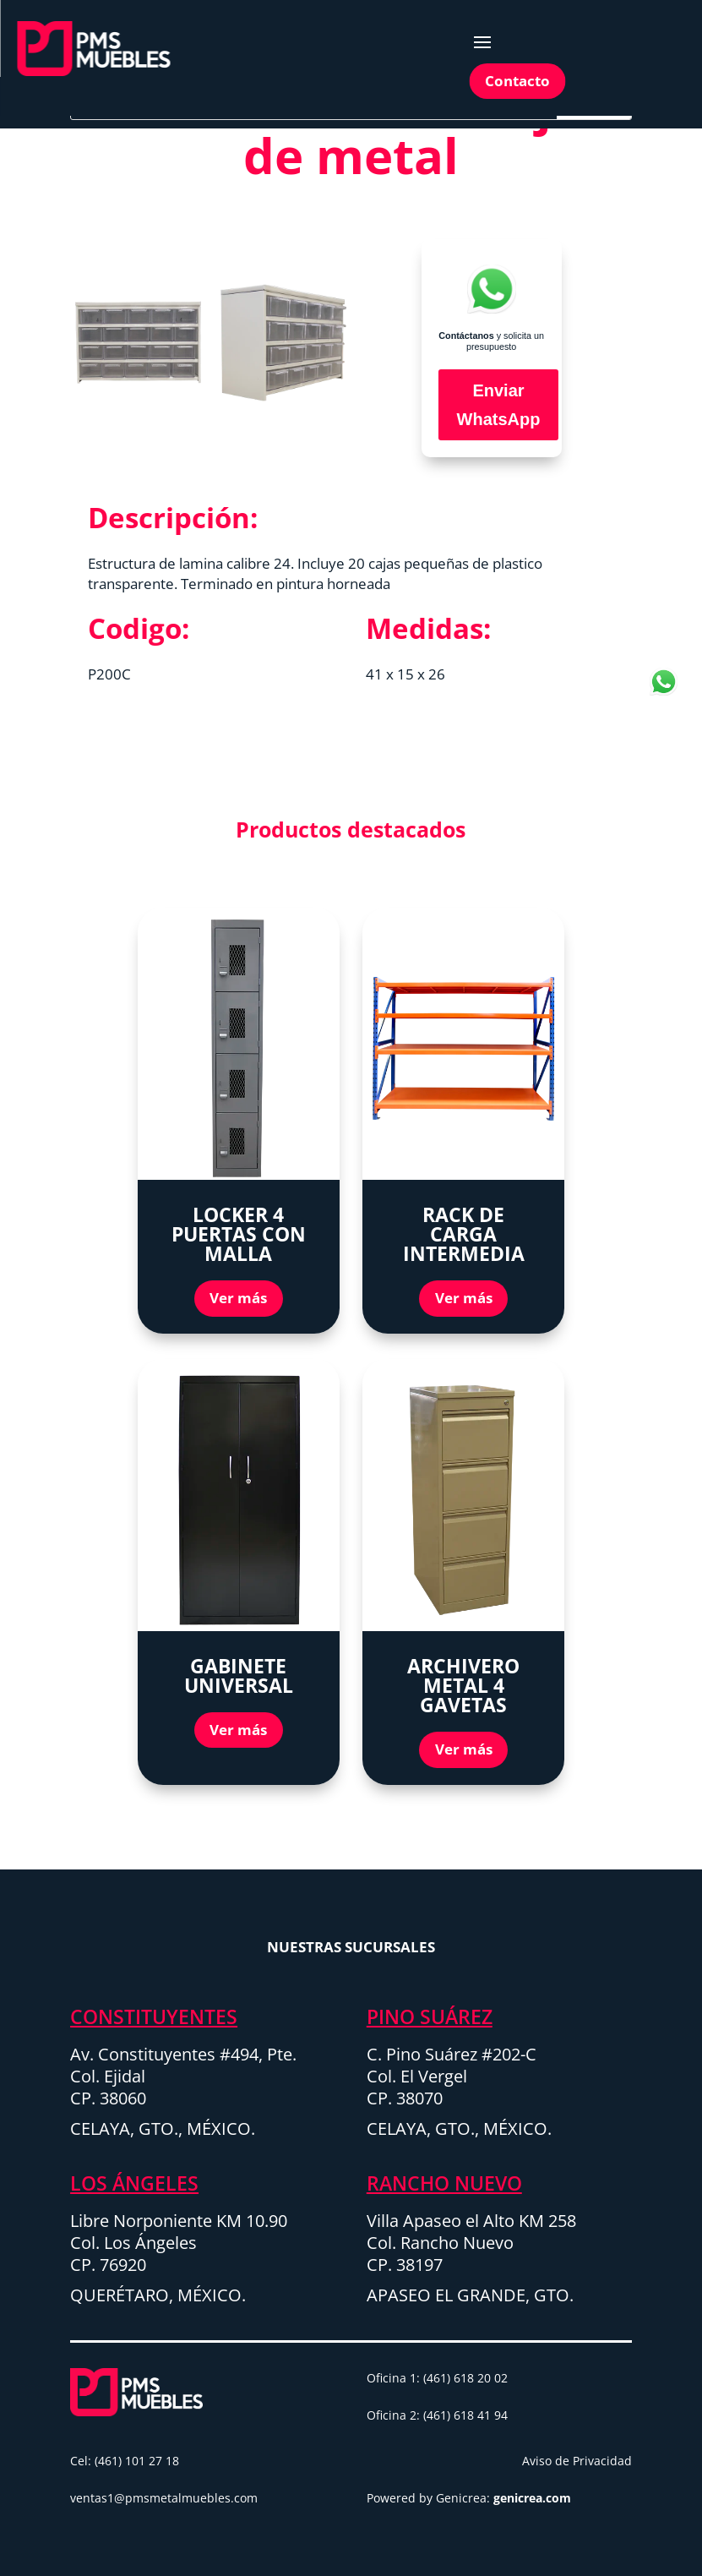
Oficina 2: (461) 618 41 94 (437, 2415)
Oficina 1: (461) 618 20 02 (437, 2378)
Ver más (238, 1297)
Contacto (517, 80)
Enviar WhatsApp (499, 404)
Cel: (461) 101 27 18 (124, 2461)
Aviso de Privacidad (577, 2461)
